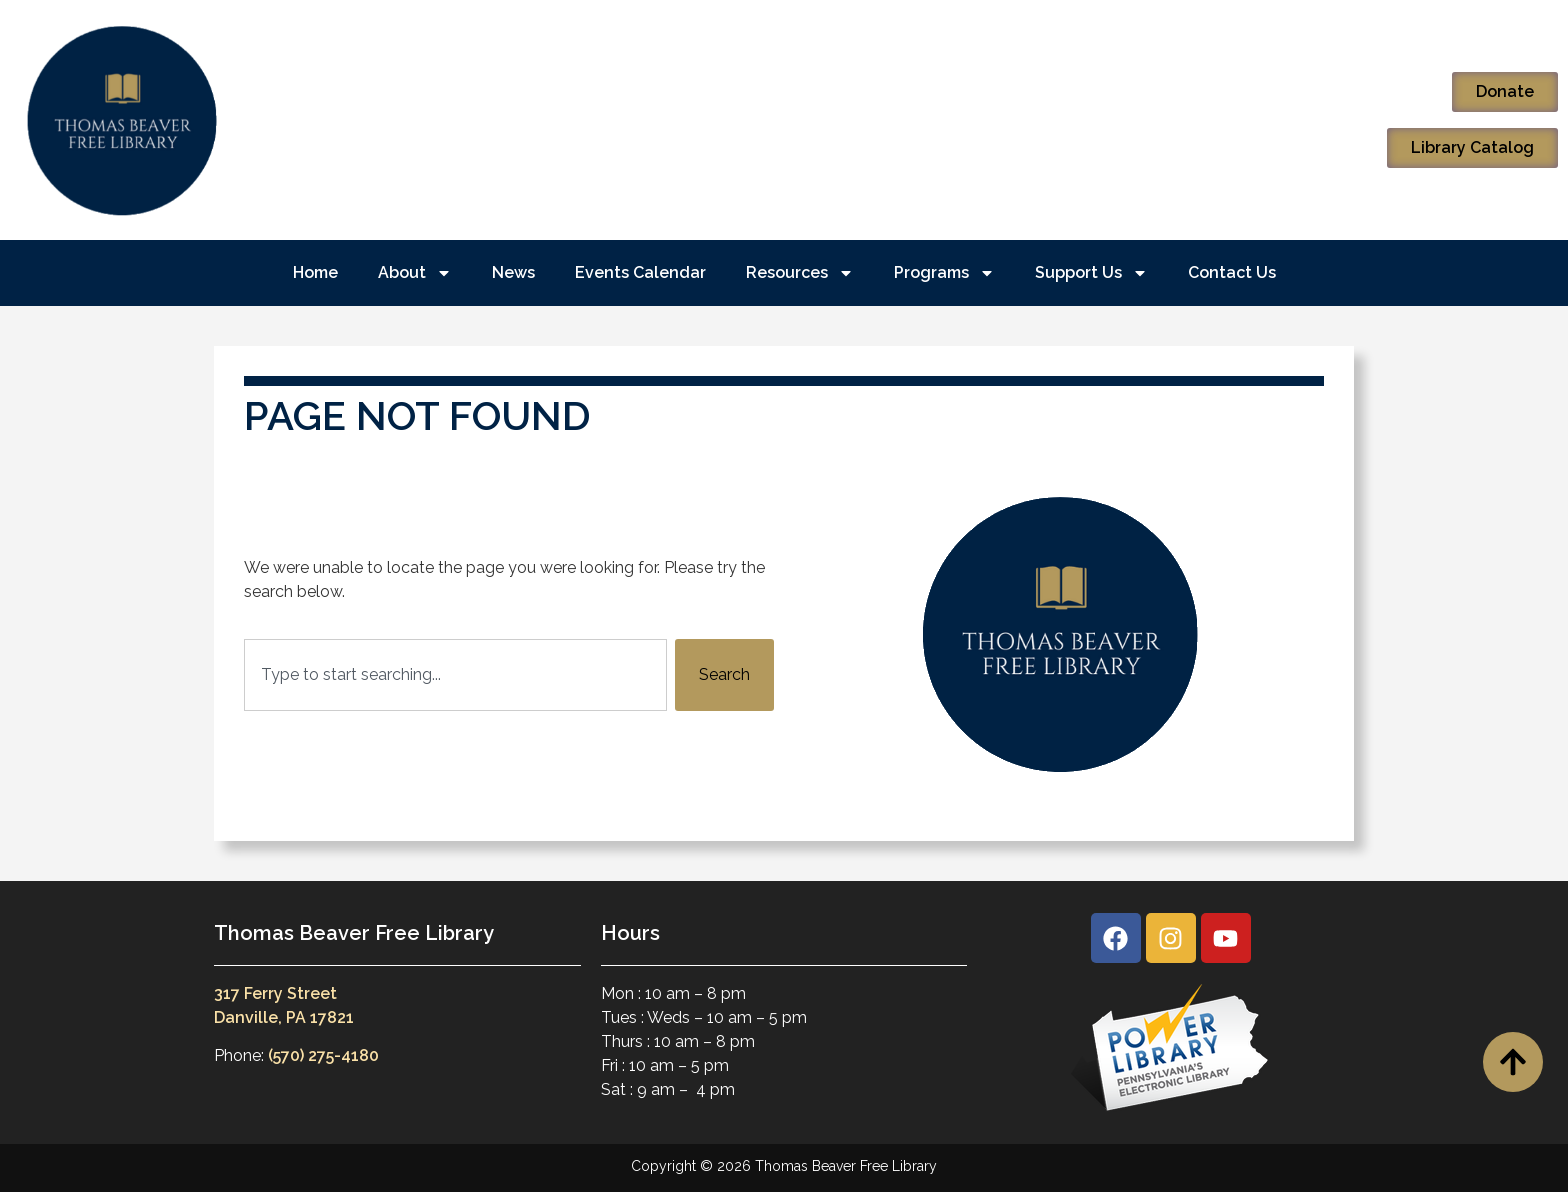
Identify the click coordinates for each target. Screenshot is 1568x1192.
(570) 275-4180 (323, 1055)
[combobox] (455, 675)
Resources (800, 273)
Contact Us (1232, 272)
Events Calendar (640, 272)
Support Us (1091, 273)
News (513, 272)
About (415, 273)
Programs (944, 273)
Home (315, 272)
